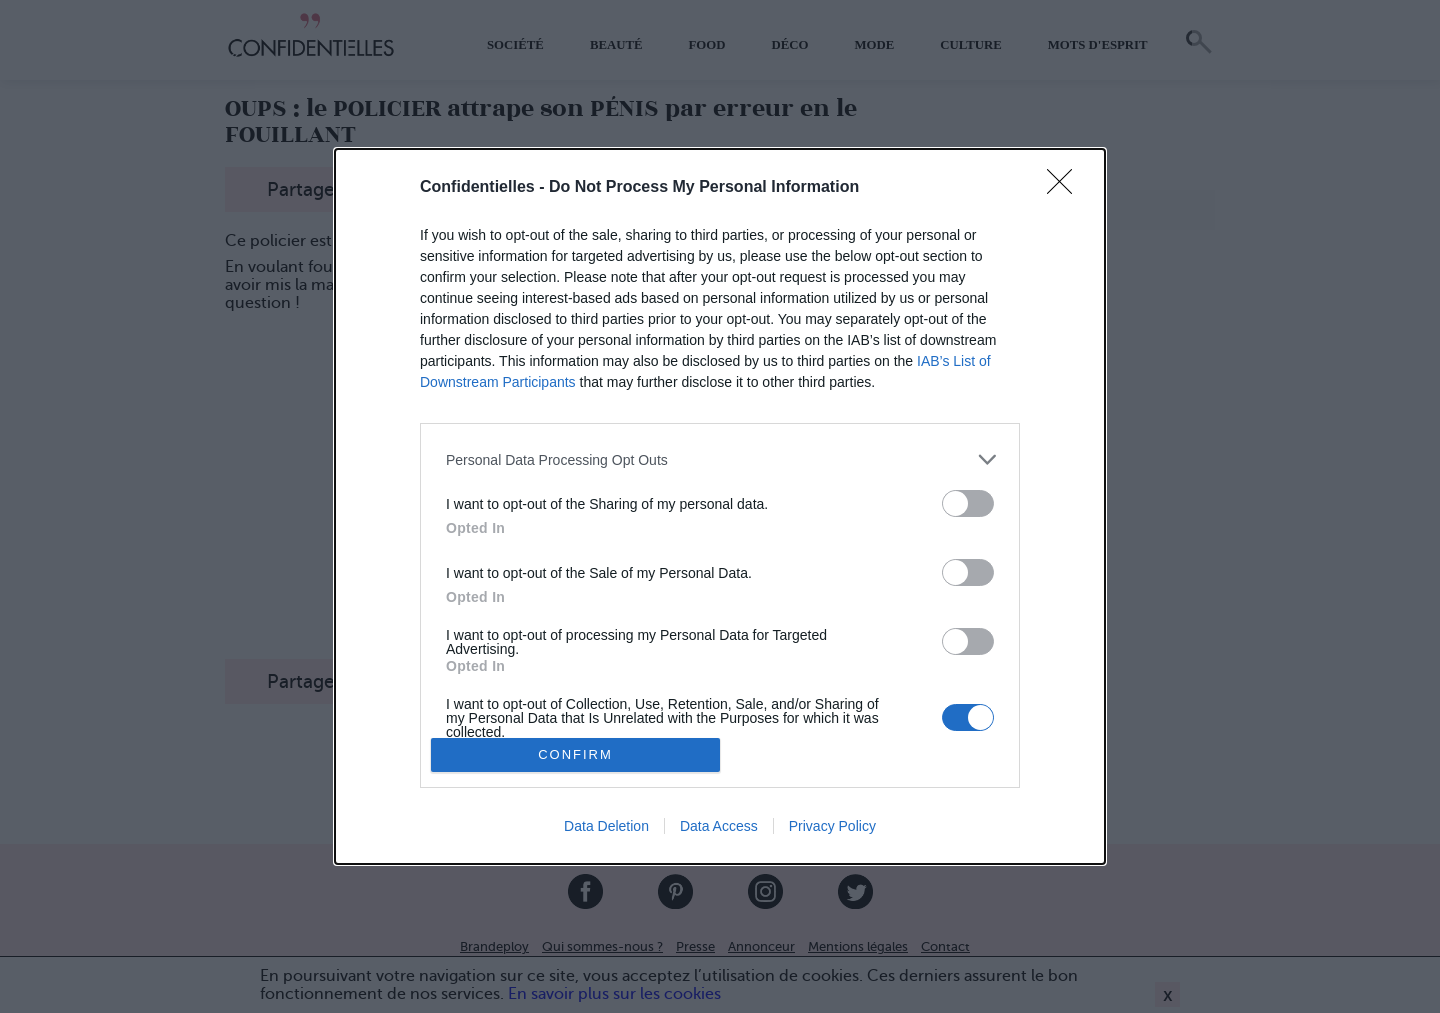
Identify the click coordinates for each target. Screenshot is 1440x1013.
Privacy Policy (832, 826)
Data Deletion (606, 826)
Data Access (719, 826)
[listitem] (720, 459)
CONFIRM (575, 753)
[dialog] (720, 506)
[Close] (1066, 188)
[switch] (968, 503)
